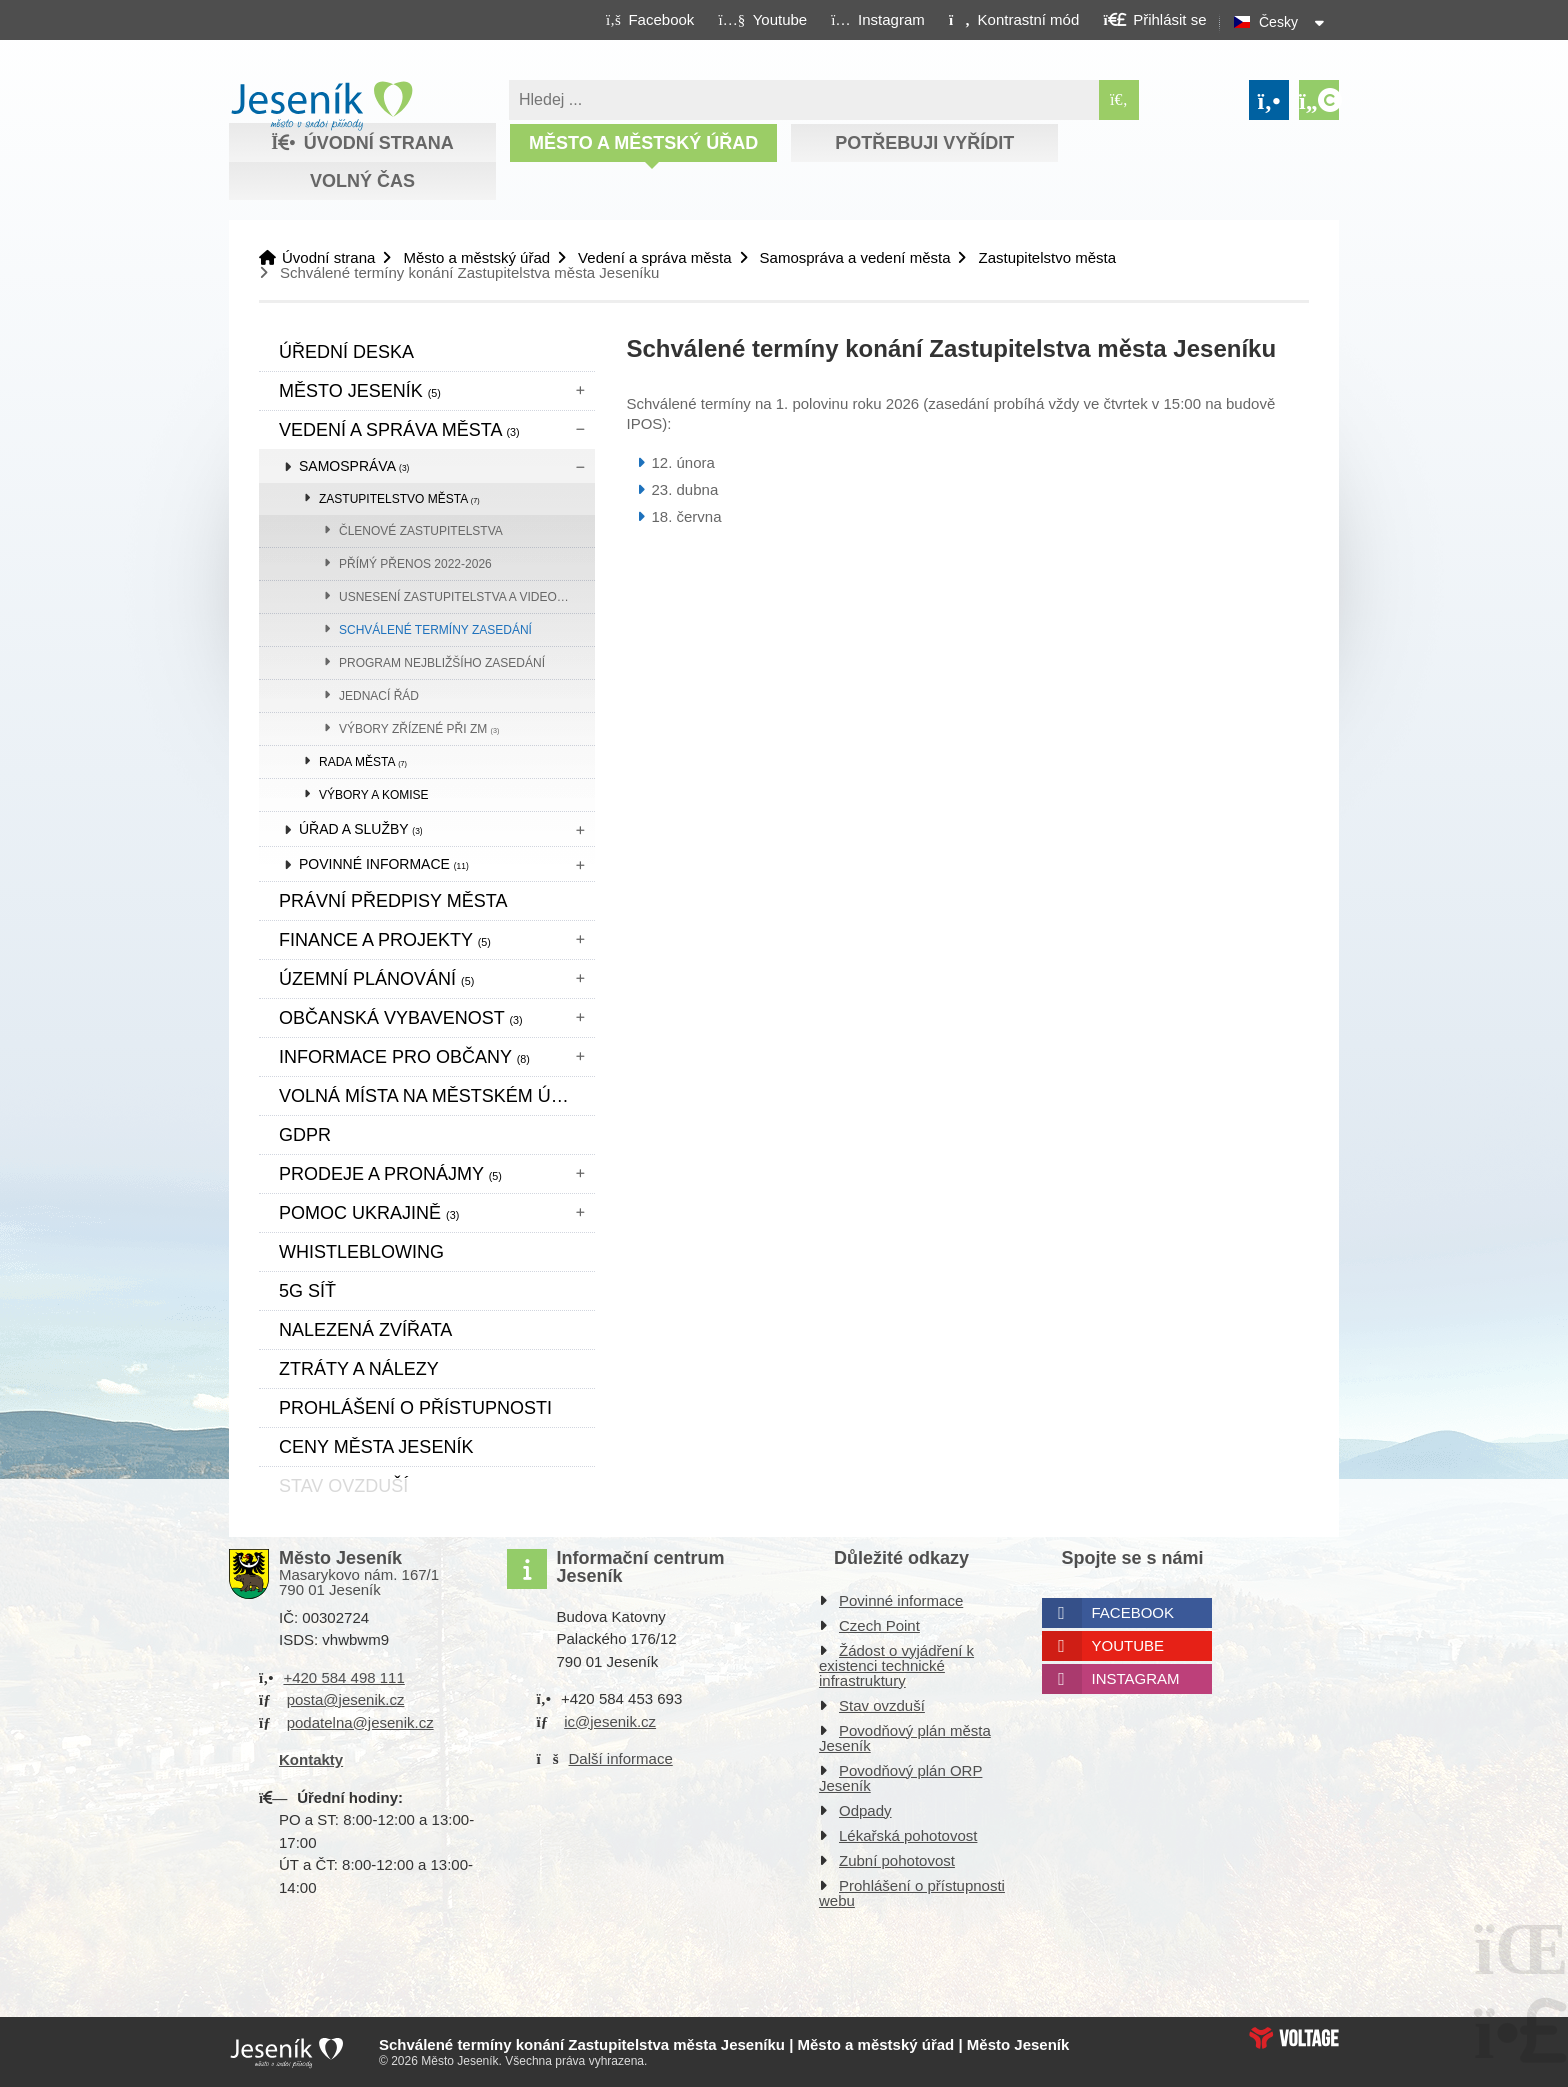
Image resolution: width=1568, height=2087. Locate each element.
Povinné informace (384, 864)
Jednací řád (379, 696)
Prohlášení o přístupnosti (415, 1408)
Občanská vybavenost (401, 1018)
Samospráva (354, 466)
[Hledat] (1119, 100)
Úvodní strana (321, 106)
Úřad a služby (361, 829)
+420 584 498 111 (343, 1677)
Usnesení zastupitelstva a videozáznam (467, 597)
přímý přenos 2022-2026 (415, 564)
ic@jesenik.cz (610, 1721)
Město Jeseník (360, 391)
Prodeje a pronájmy (390, 1174)
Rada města (363, 762)
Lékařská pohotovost (908, 1835)
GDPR (305, 1135)
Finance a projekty (385, 940)
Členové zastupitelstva (421, 531)
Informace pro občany (404, 1057)
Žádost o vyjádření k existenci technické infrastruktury (896, 1665)
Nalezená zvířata (365, 1330)
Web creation (1294, 2038)
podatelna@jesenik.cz (360, 1722)
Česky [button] (1278, 22)
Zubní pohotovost (897, 1860)
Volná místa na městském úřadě (437, 1096)
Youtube (1128, 1645)
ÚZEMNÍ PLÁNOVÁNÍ (376, 979)
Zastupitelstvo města (1047, 257)
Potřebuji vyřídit (924, 143)
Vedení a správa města (654, 257)
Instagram (1136, 1678)
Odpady (865, 1810)
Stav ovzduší (882, 1705)
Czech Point (879, 1625)
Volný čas (362, 181)
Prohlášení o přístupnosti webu (912, 1893)
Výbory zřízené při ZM (419, 729)
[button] (1013, 19)
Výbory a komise (374, 795)
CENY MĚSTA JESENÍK (376, 1447)
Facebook (1133, 1612)
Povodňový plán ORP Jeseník (900, 1778)
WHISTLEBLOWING (361, 1252)
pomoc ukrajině (369, 1213)
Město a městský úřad (643, 143)
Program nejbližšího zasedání (442, 663)
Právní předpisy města (393, 901)
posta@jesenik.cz (346, 1699)
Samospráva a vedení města (855, 257)
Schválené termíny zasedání (435, 630)
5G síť (307, 1291)
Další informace (621, 1758)
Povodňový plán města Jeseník (905, 1738)
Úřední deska (346, 352)
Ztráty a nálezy (359, 1369)
